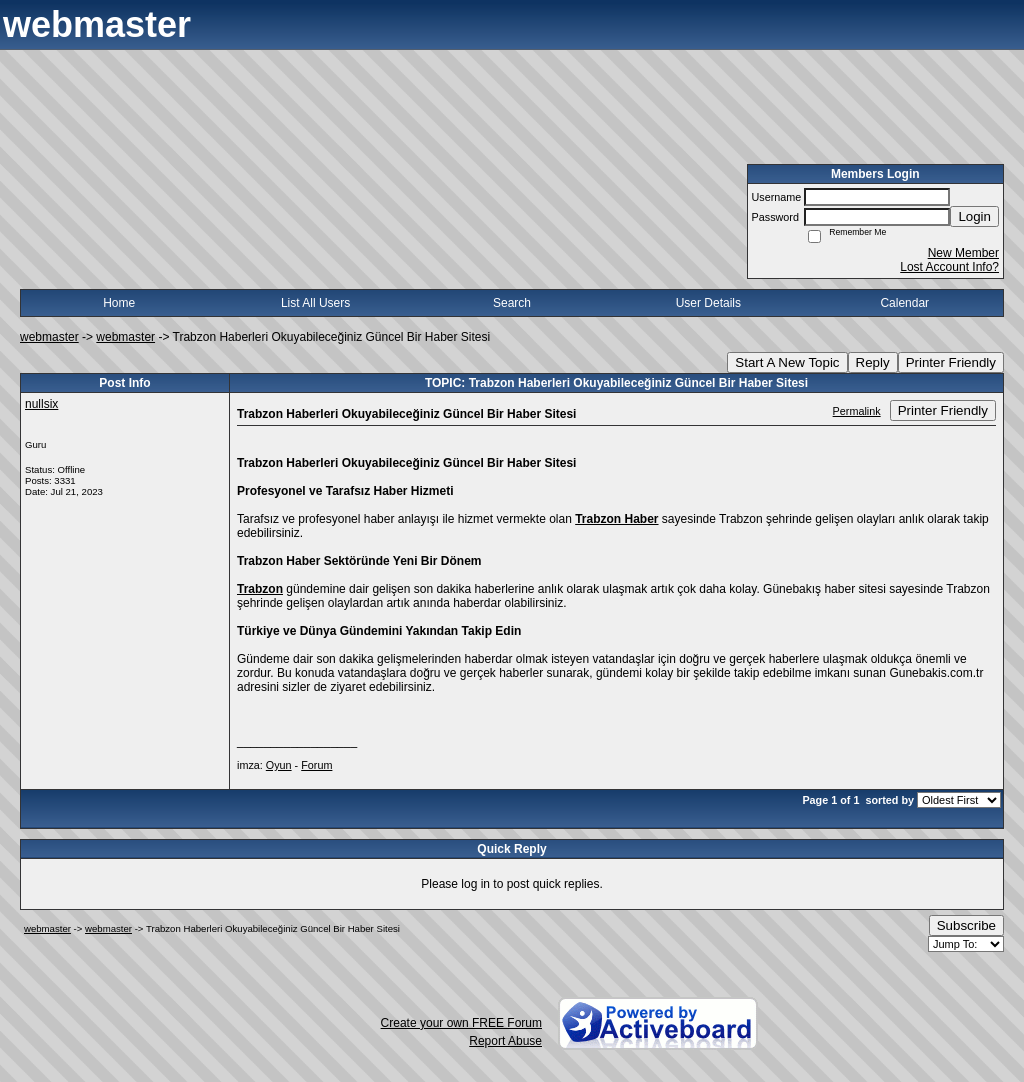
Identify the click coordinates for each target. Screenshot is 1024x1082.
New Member (963, 253)
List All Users (315, 303)
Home (119, 303)
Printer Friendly (951, 362)
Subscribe (966, 925)
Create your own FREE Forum (461, 1023)
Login (974, 216)
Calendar (904, 303)
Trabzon (260, 589)
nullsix (41, 404)
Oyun (279, 765)
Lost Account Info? (949, 267)
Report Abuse (505, 1041)
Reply (873, 362)
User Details (708, 303)
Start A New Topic (787, 362)
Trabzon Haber (616, 519)
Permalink (857, 411)
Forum (316, 765)
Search (512, 303)
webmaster (49, 337)
